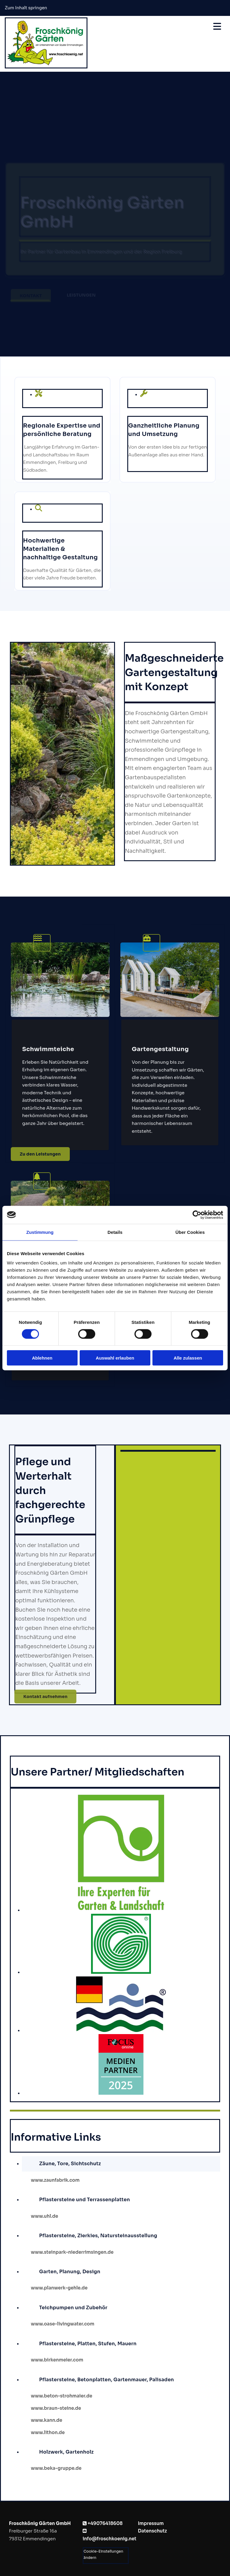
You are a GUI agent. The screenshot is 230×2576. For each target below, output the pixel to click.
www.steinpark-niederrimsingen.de (72, 2252)
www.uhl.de (44, 2216)
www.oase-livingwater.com (62, 2324)
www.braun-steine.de (56, 2408)
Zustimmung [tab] (40, 1231)
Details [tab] (115, 1231)
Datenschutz (152, 2531)
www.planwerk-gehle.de (59, 2288)
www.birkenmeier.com (57, 2360)
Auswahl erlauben (115, 1357)
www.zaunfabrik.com (55, 2180)
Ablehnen (42, 1357)
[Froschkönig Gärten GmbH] (46, 67)
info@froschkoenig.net (109, 2538)
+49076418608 (104, 2523)
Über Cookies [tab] (190, 1231)
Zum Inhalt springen (26, 8)
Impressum (151, 2523)
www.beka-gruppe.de (56, 2468)
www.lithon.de (48, 2432)
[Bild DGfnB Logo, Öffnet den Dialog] (121, 2030)
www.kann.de (46, 2420)
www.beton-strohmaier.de (61, 2396)
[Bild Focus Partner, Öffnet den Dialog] (121, 2093)
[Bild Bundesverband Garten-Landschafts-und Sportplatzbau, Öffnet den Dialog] (121, 1910)
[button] (40, 1154)
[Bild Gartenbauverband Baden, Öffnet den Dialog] (121, 1972)
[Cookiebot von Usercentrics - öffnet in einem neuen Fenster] (197, 1214)
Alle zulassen (188, 1357)
